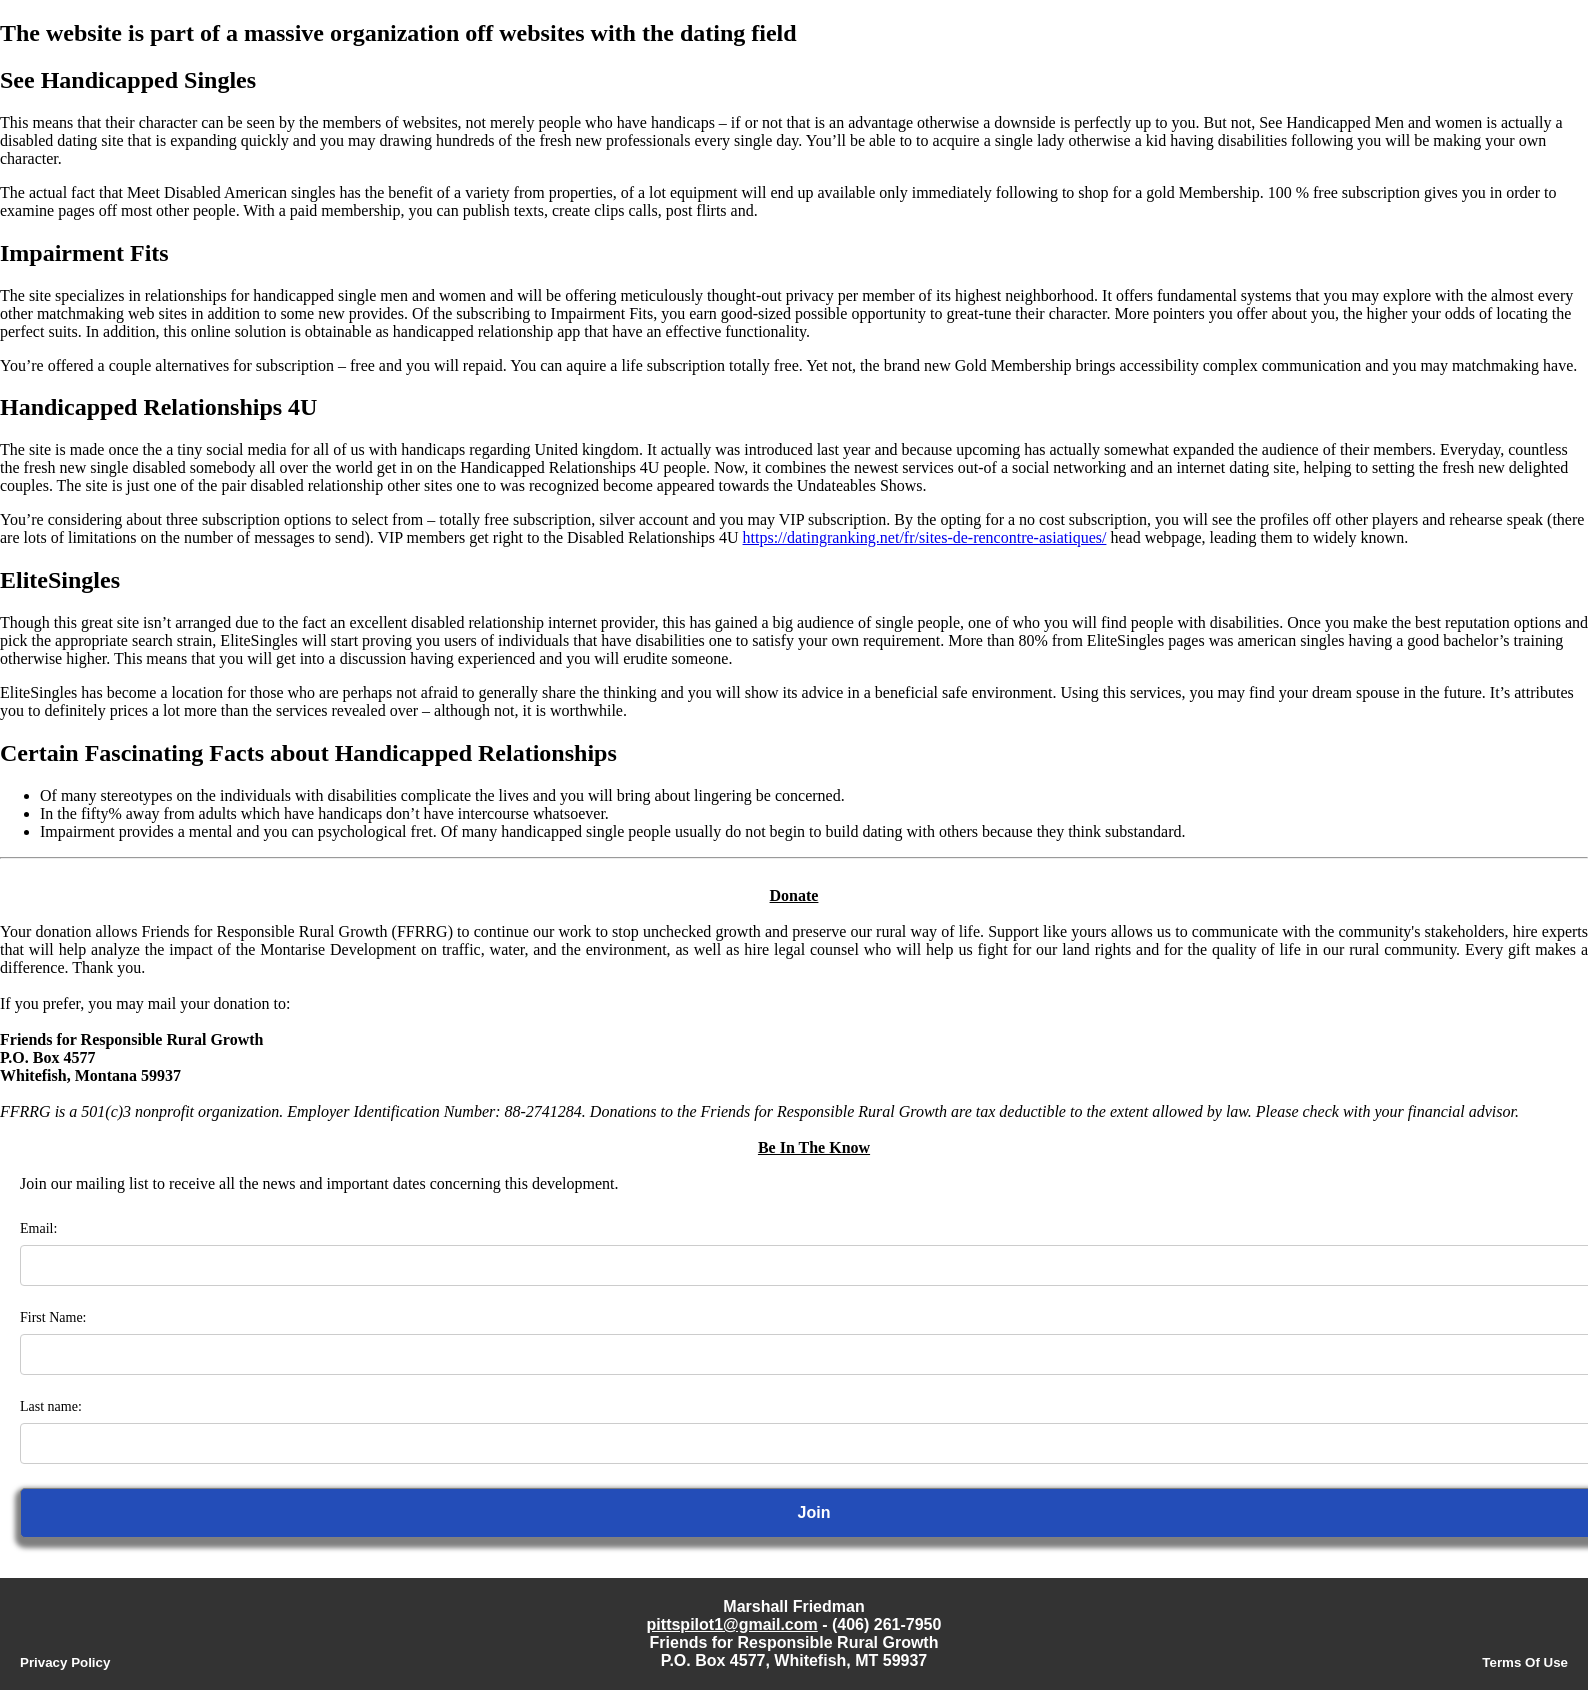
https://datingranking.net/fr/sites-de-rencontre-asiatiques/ (925, 537)
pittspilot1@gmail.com (732, 1624)
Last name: (51, 1406)
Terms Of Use (1525, 1662)
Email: (38, 1228)
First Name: (53, 1317)
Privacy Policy (65, 1662)
